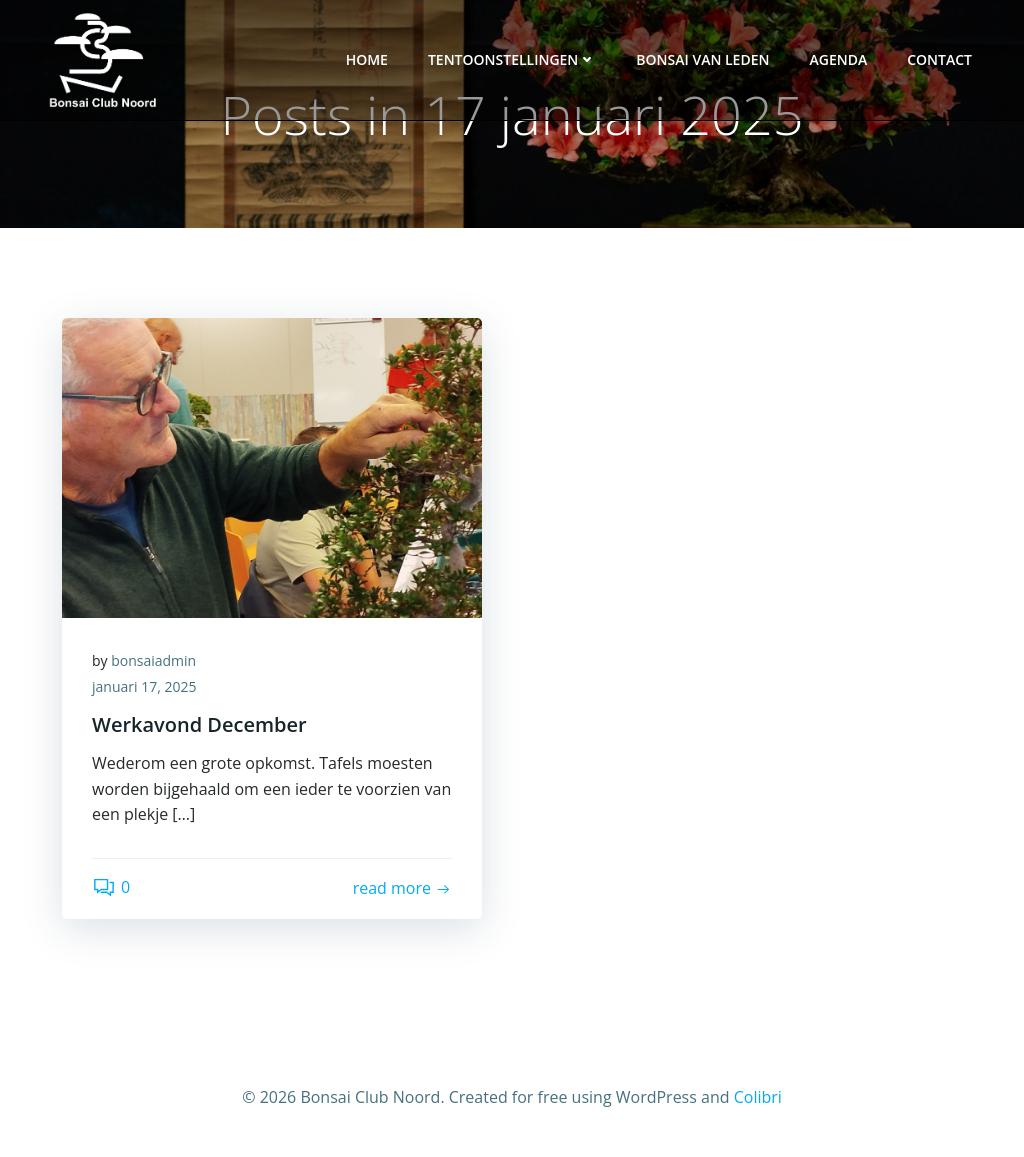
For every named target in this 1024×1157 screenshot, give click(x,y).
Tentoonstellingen (512, 59)
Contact (939, 59)
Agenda (838, 59)
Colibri (758, 1097)
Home (367, 59)
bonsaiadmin (153, 660)
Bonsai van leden (702, 59)
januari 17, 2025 (144, 686)
